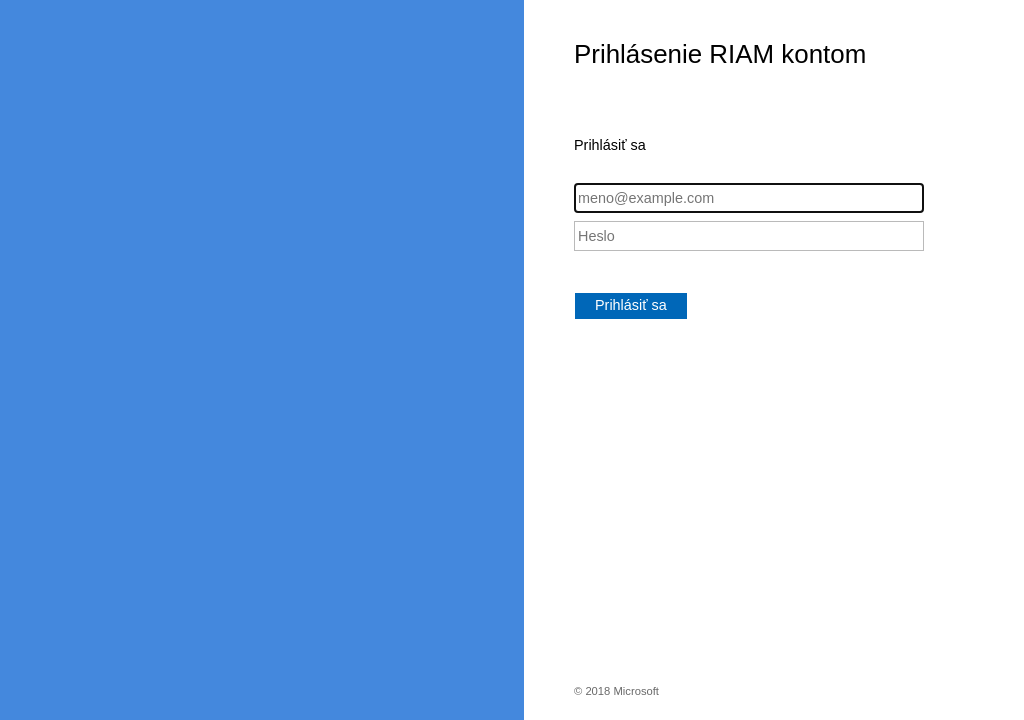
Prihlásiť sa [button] (631, 305)
